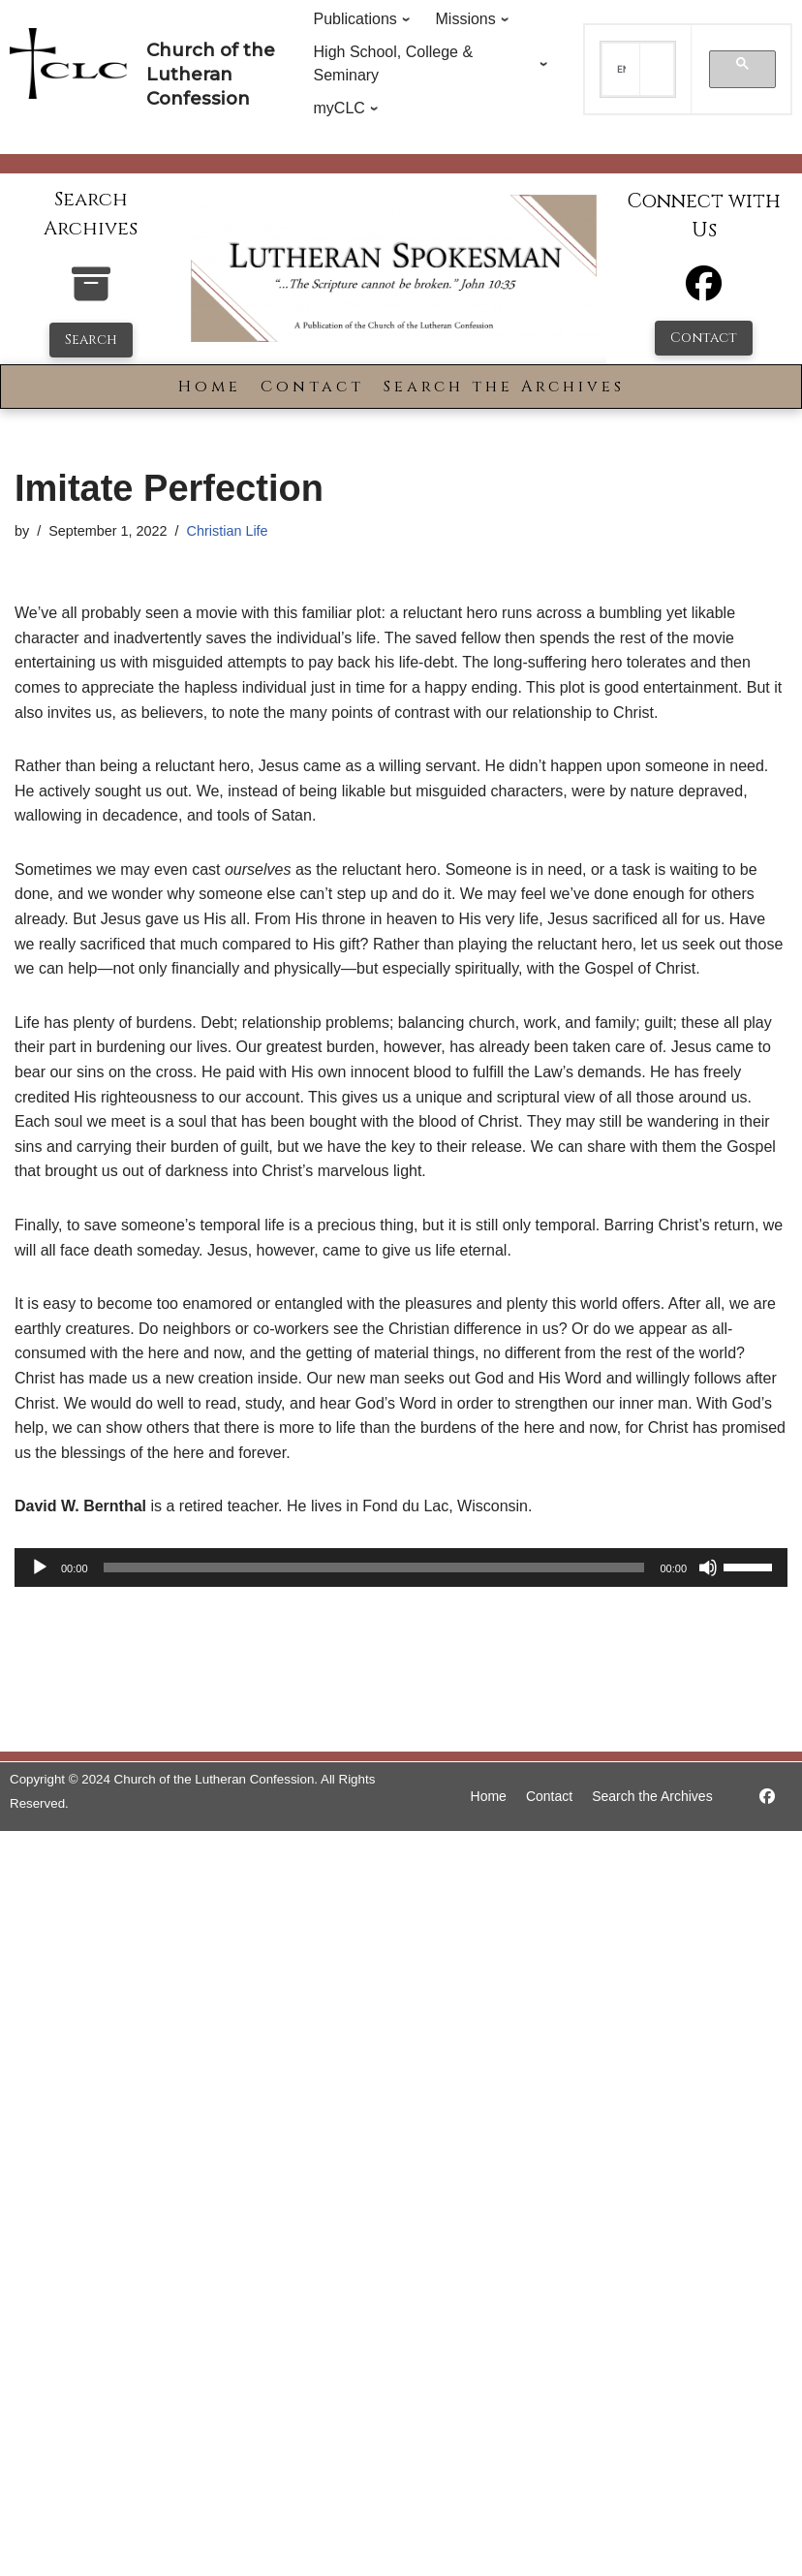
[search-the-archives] (91, 294)
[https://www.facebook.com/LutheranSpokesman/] (767, 1796)
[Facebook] (704, 292)
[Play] (39, 1567)
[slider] (374, 1567)
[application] (401, 1567)
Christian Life (227, 531)
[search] (621, 69)
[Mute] (708, 1567)
